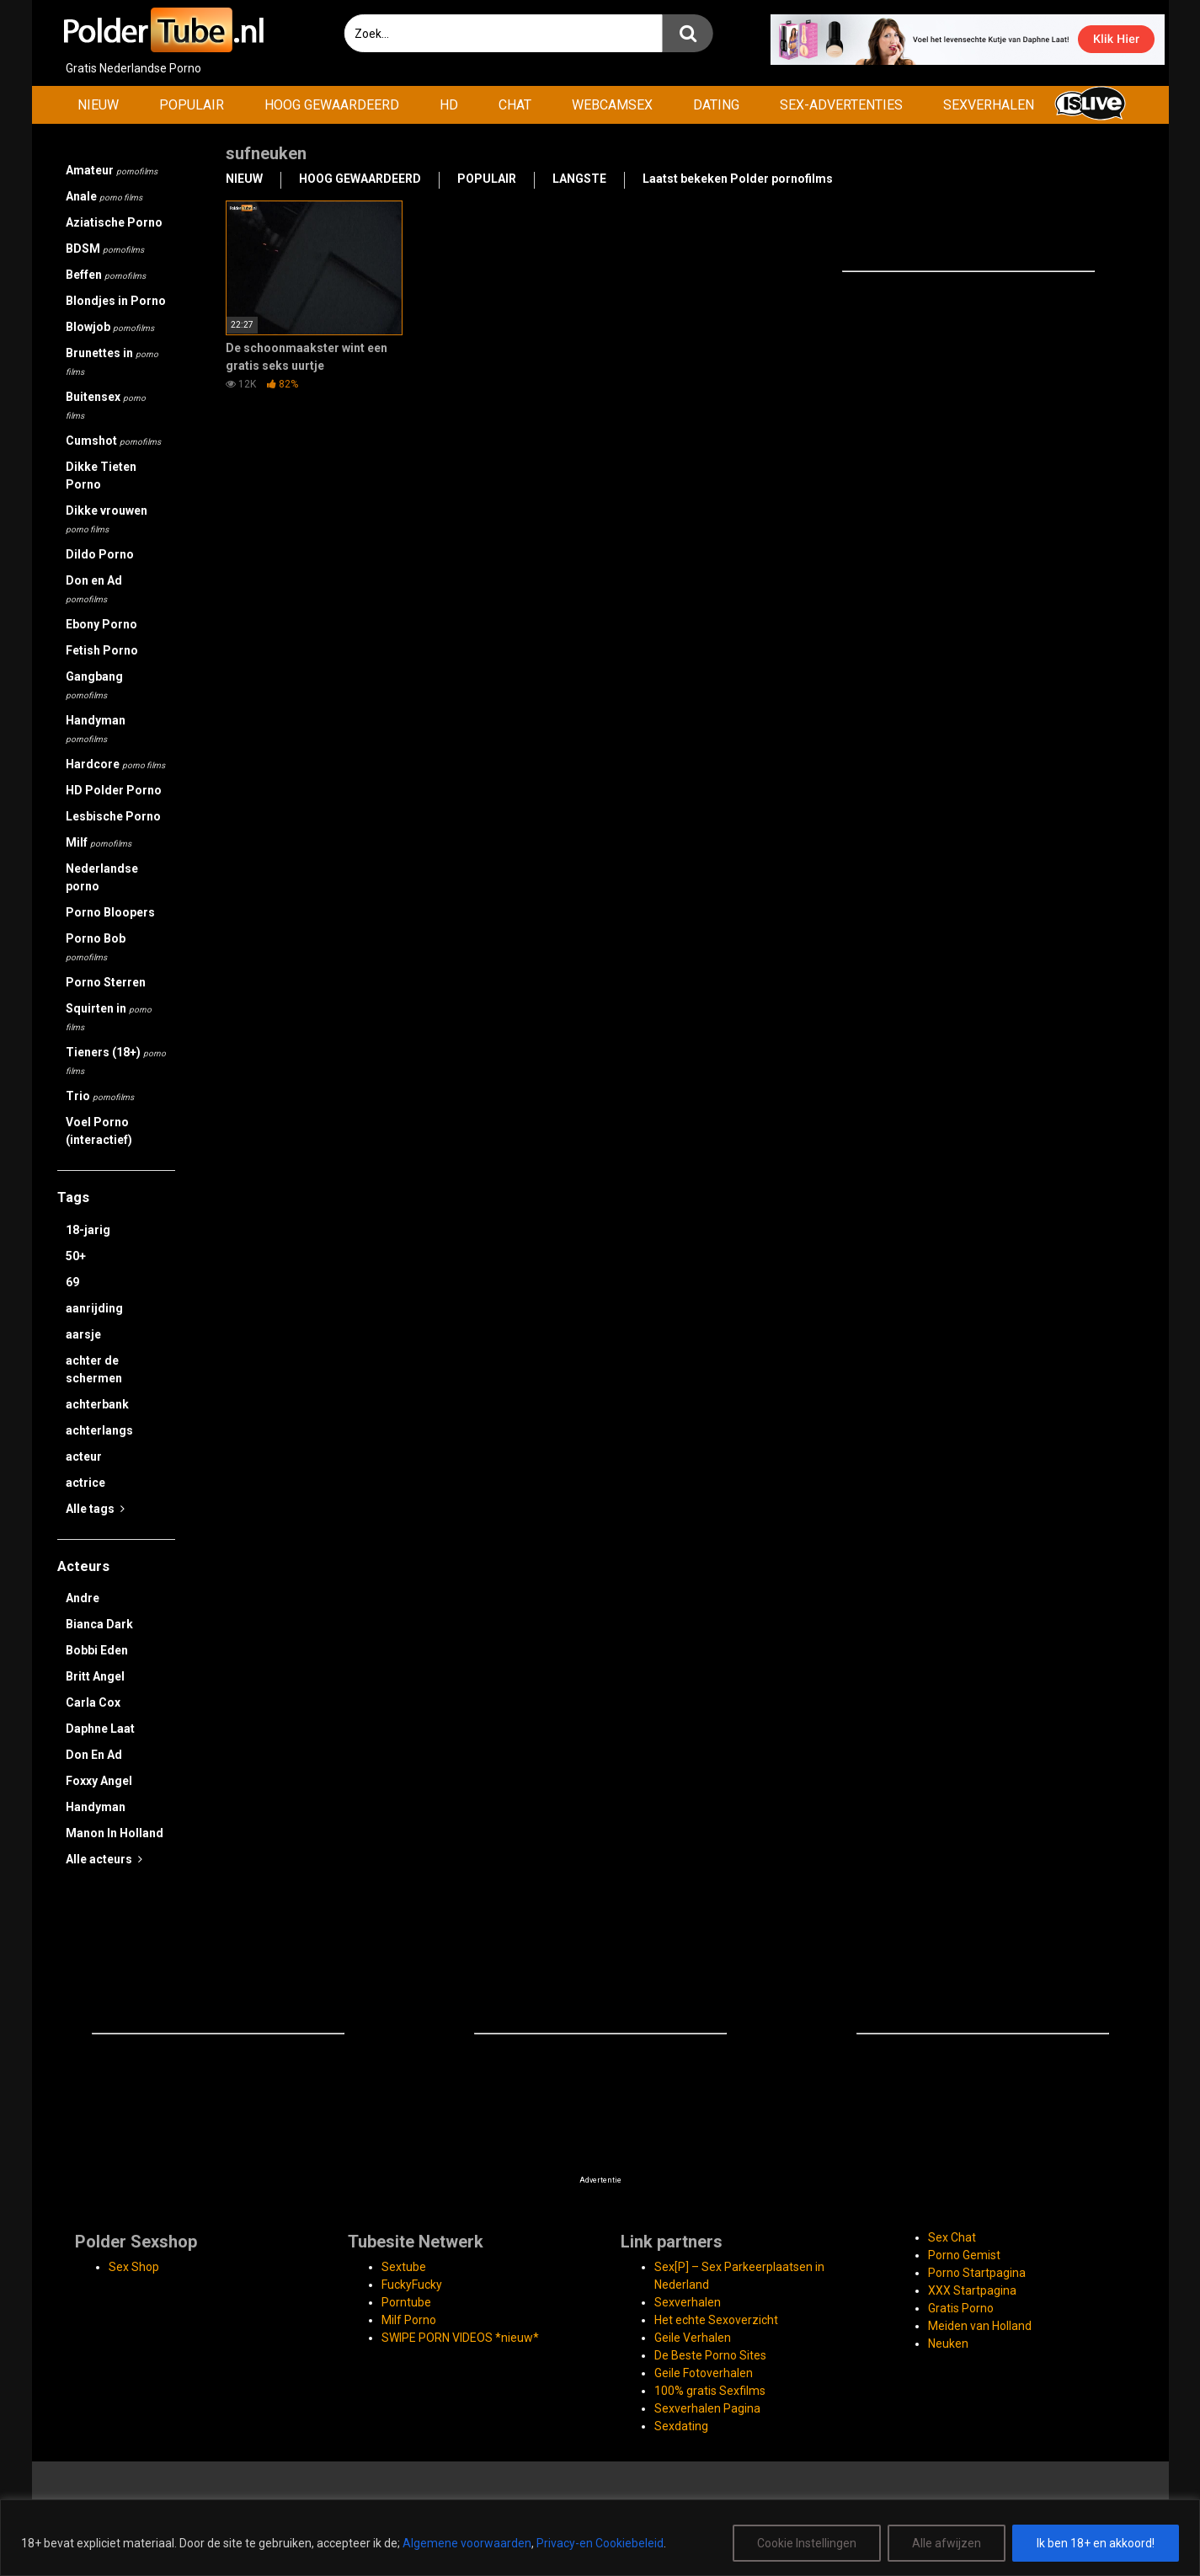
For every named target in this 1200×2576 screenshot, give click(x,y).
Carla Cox (93, 1702)
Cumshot (113, 440)
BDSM (105, 248)
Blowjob (110, 327)
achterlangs (99, 1430)
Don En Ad (94, 1754)
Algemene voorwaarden (467, 2543)
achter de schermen (94, 1369)
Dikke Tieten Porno (101, 475)
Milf (98, 842)
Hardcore (115, 764)
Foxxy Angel (99, 1781)
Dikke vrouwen (106, 519)
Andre (82, 1598)
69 (72, 1282)
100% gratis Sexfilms (709, 2390)
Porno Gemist (964, 2255)
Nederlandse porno (102, 877)
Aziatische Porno (114, 222)
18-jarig (88, 1230)
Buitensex (106, 405)
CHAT (515, 105)
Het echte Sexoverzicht (716, 2320)
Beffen (106, 274)
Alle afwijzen (946, 2543)
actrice (85, 1482)
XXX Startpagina (972, 2290)
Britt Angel (95, 1676)
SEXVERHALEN (988, 105)
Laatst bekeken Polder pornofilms (738, 178)
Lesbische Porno (113, 816)
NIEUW (98, 105)
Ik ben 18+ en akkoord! (1096, 2543)
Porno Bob (95, 947)
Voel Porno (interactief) (99, 1130)
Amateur (111, 170)
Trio (100, 1096)
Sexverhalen (687, 2302)
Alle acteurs (104, 1859)
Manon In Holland (114, 1833)
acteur (84, 1456)
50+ (76, 1256)
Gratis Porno (961, 2308)
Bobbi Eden (97, 1650)
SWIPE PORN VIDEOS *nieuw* (460, 2337)
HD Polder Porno (114, 790)
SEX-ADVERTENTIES (841, 105)
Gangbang (94, 685)
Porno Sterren (106, 982)
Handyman (95, 728)
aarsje (83, 1334)
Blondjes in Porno (116, 300)
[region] (600, 2537)
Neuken (948, 2343)
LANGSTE (579, 178)
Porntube (406, 2302)
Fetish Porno (102, 650)
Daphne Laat (100, 1728)
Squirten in (109, 1017)
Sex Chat (952, 2237)
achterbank (97, 1404)
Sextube (403, 2267)
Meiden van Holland (980, 2326)
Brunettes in (112, 361)
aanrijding (94, 1308)
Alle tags (95, 1508)
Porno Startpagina (977, 2272)
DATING (716, 105)
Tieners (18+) (116, 1060)
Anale (104, 196)
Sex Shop (134, 2267)
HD (449, 105)
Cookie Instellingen (806, 2543)
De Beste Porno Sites (710, 2355)
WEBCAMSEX (612, 105)
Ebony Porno (101, 624)
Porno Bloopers (110, 912)
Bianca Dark (99, 1624)
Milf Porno (408, 2320)
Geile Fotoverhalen (703, 2373)
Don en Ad (94, 589)
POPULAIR (191, 105)
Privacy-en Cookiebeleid (600, 2543)
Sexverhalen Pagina (707, 2408)
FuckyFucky (411, 2284)
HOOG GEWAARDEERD (331, 105)
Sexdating (681, 2426)
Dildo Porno (100, 554)
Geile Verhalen (692, 2337)
